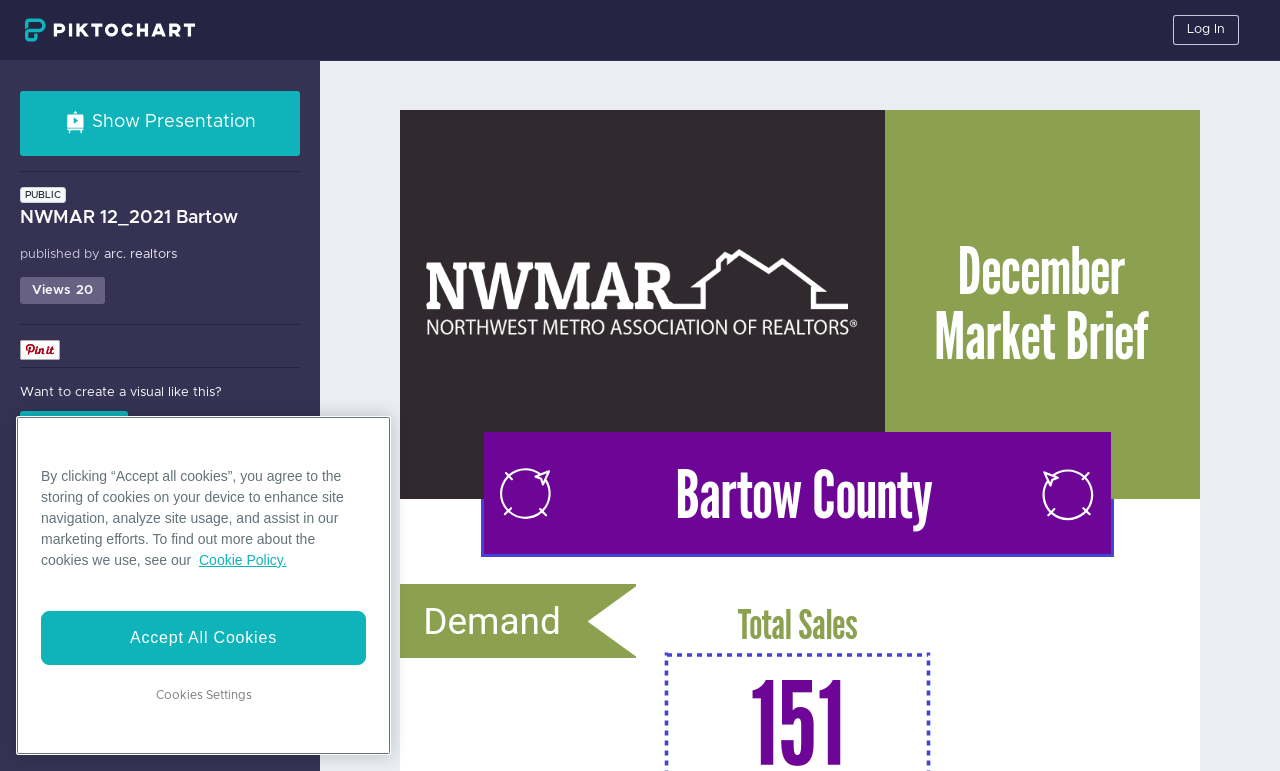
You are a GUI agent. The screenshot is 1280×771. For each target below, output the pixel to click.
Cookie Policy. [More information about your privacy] (243, 560)
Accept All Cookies (203, 637)
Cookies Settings (204, 695)
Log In (1206, 29)
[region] (203, 585)
